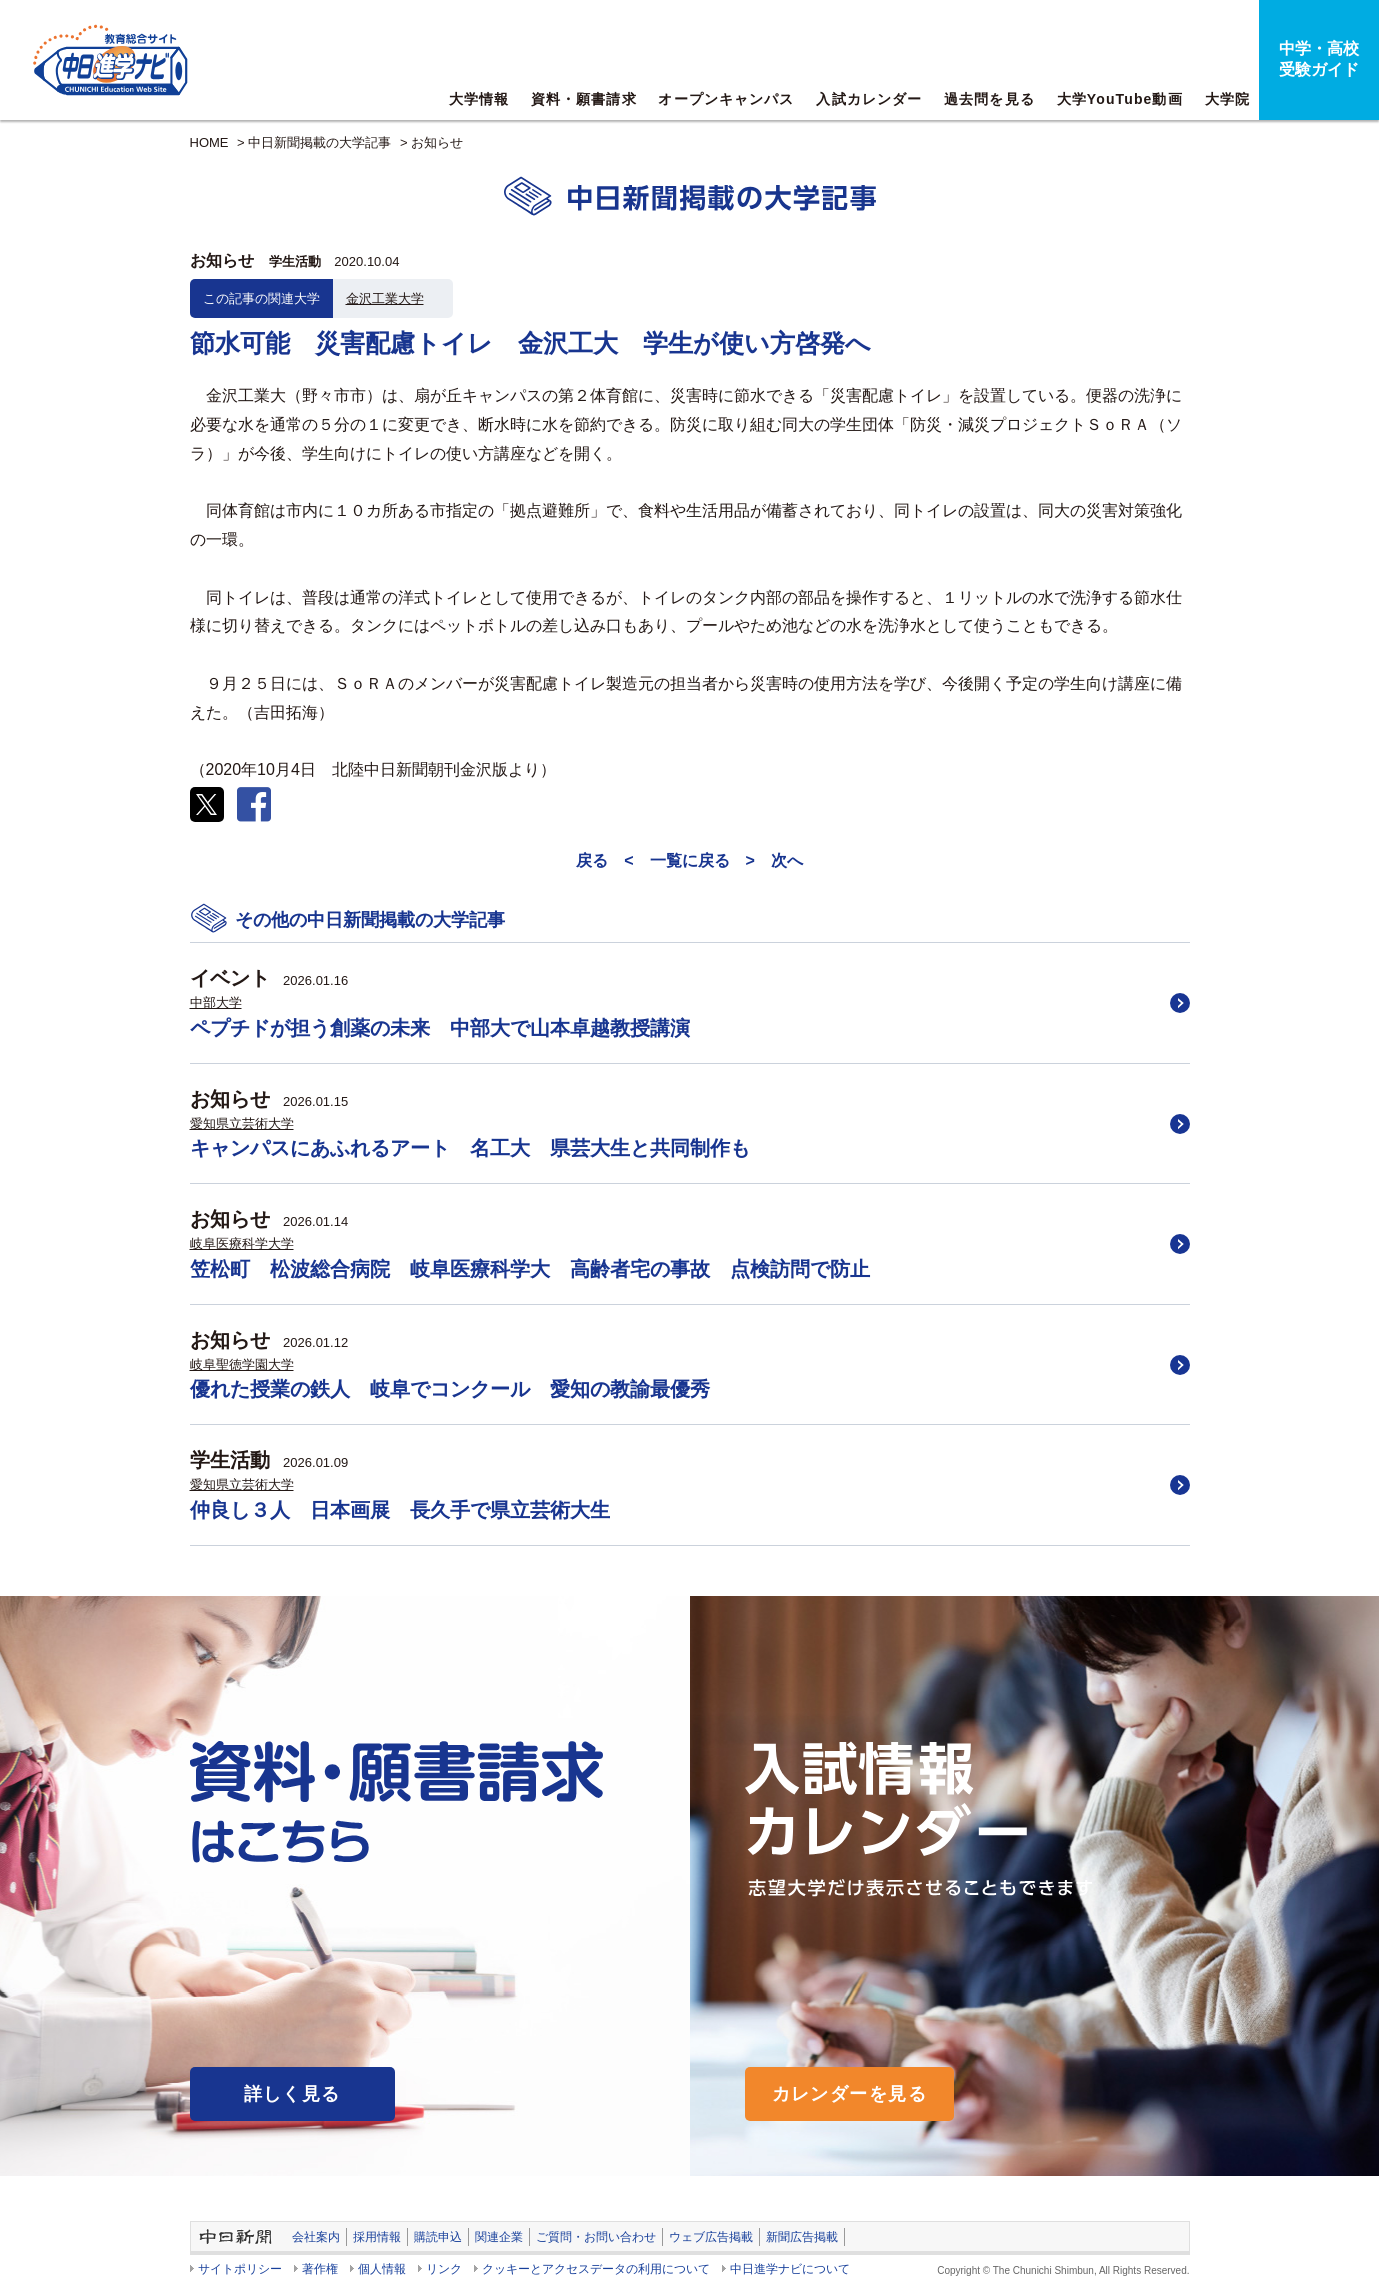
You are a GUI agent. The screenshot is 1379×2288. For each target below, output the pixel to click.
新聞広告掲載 (802, 2237)
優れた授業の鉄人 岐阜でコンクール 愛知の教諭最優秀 (450, 1389)
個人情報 (382, 2269)
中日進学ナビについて (790, 2269)
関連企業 (499, 2237)
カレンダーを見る (850, 2094)
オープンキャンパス (726, 99)
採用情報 (377, 2237)
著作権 (320, 2269)
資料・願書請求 (584, 99)
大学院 (1227, 99)
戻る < (604, 860)
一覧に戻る (690, 860)
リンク (444, 2269)
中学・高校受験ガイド (1319, 59)
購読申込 (438, 2237)
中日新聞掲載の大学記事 (319, 142)
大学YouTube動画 (1120, 99)
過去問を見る (989, 99)
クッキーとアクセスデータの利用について (596, 2269)
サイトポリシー (240, 2269)
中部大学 (216, 1002)
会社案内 (316, 2237)
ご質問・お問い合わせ (596, 2237)
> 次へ (774, 860)
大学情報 (479, 99)
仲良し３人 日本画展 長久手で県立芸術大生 (400, 1510)
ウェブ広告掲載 (711, 2237)
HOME (209, 142)
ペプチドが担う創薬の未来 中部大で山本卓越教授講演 (440, 1028)
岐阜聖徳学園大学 (242, 1364)
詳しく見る (292, 2094)
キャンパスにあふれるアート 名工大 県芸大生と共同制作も (470, 1148)
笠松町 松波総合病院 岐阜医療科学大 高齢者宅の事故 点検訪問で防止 (530, 1269)
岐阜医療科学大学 (242, 1243)
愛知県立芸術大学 (242, 1123)
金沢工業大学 (385, 298)
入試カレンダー (869, 99)
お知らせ (437, 142)
